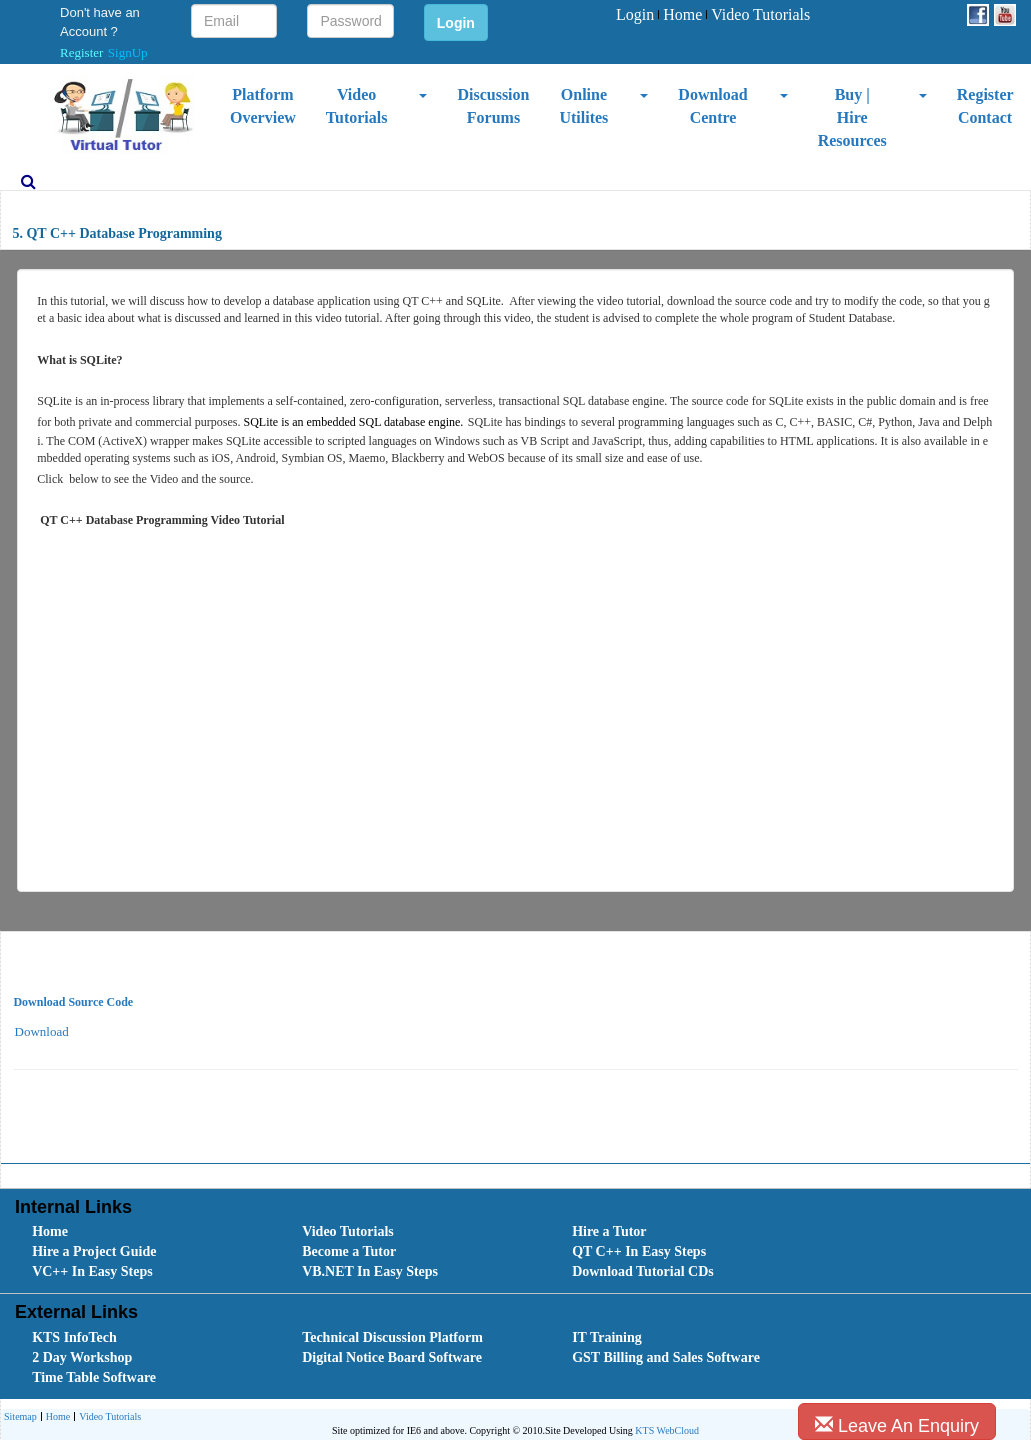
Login (635, 14)
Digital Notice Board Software (392, 1357)
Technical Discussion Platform (392, 1337)
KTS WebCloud (667, 1430)
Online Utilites (583, 106)
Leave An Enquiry (897, 1425)
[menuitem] (635, 15)
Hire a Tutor (609, 1231)
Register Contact (985, 106)
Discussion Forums (493, 106)
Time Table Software (94, 1377)
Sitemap (20, 1416)
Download (42, 1031)
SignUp (128, 52)
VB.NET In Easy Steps (370, 1271)
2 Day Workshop (82, 1357)
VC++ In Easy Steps (92, 1271)
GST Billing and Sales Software (666, 1357)
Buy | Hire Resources (852, 117)
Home (680, 14)
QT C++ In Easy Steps (639, 1251)
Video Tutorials (758, 14)
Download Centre (712, 106)
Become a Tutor (349, 1251)
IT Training (607, 1337)
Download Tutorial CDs (643, 1271)
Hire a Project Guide (94, 1251)
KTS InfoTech (74, 1337)
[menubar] (713, 15)
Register (81, 52)
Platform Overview (263, 106)
